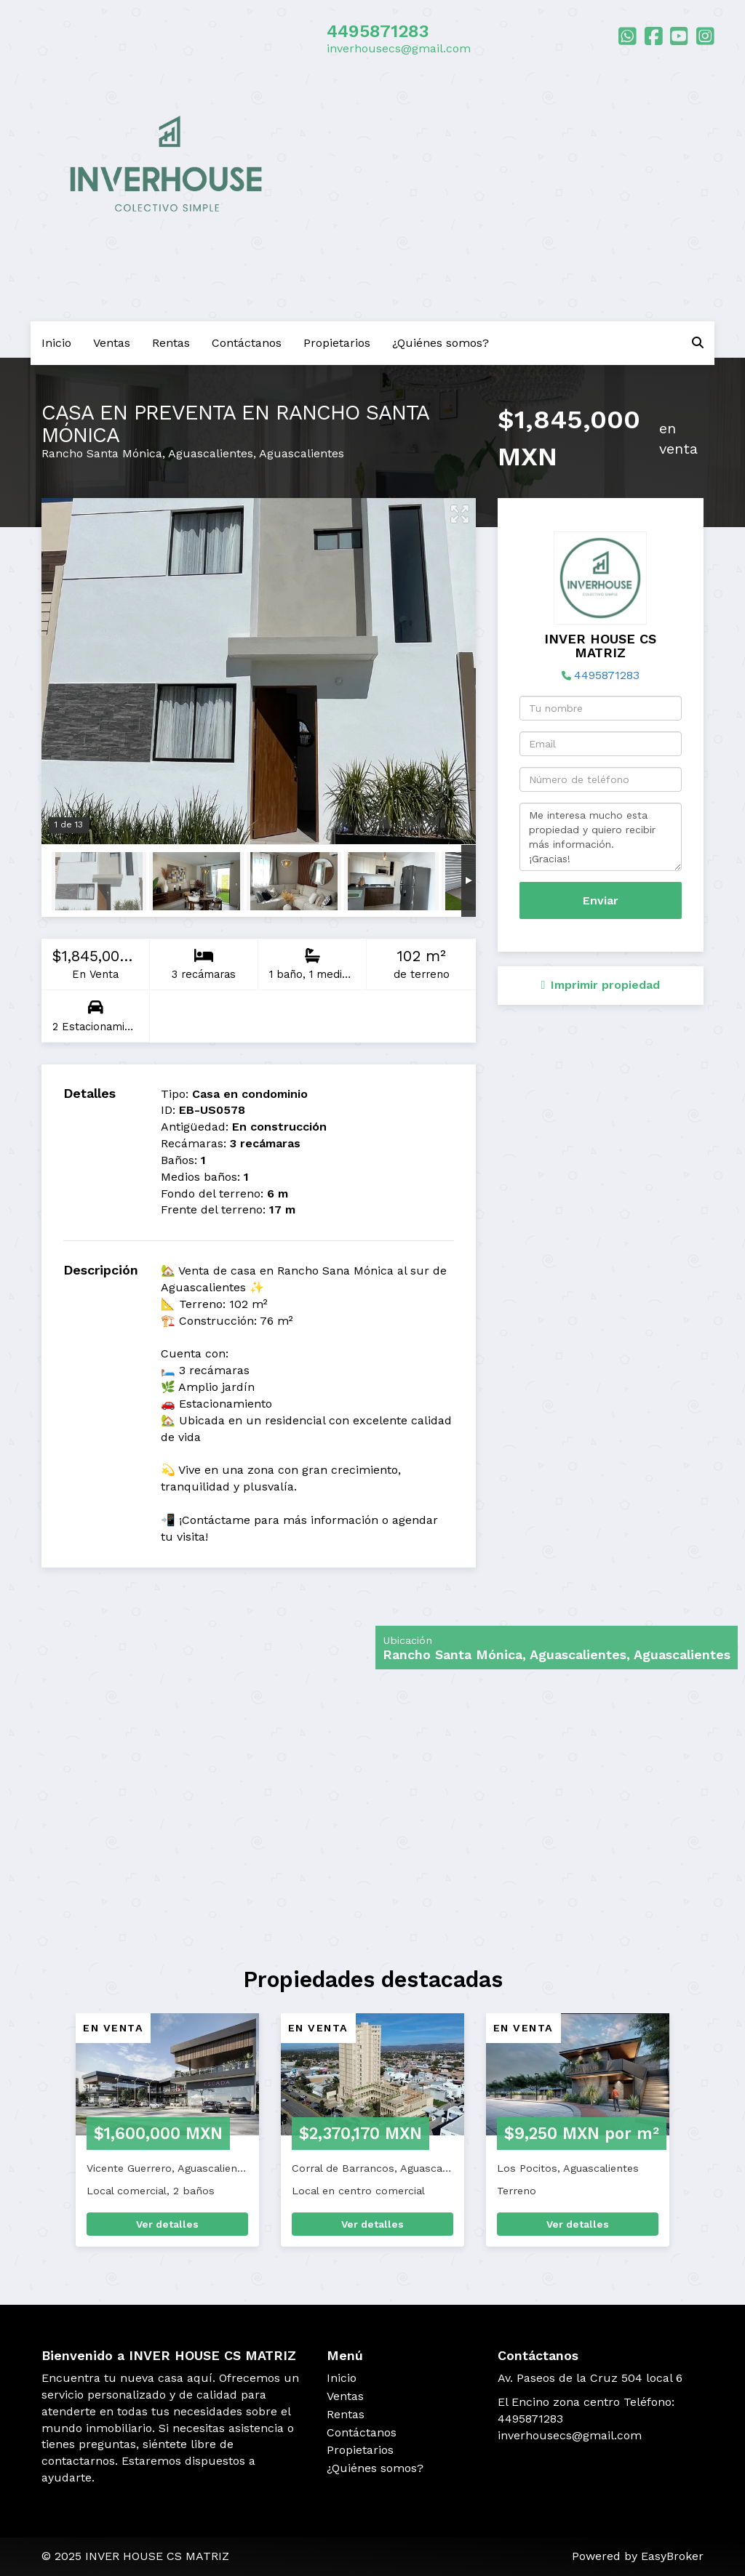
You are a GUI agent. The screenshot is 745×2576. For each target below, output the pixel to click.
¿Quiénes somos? (440, 343)
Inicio (56, 343)
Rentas (171, 343)
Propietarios (336, 343)
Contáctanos (247, 343)
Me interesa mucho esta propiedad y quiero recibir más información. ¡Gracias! (600, 837)
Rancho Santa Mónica (101, 453)
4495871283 (378, 31)
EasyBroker (672, 2556)
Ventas (111, 343)
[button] (41, 2137)
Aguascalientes (210, 453)
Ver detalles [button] (167, 2224)
